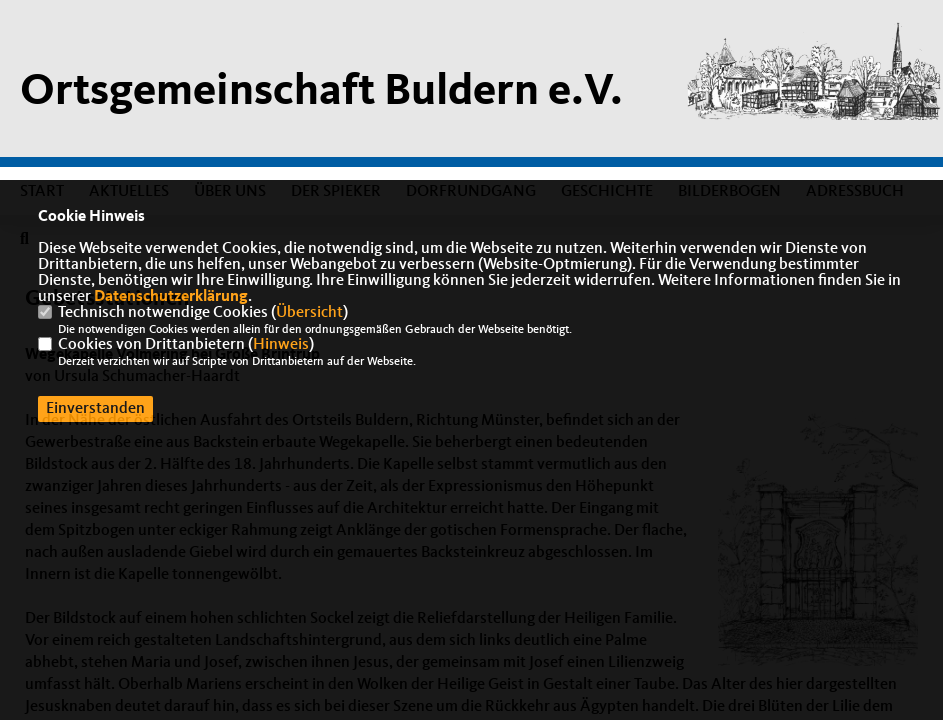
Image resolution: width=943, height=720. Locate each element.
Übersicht (309, 313)
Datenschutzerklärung (171, 297)
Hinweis (281, 345)
